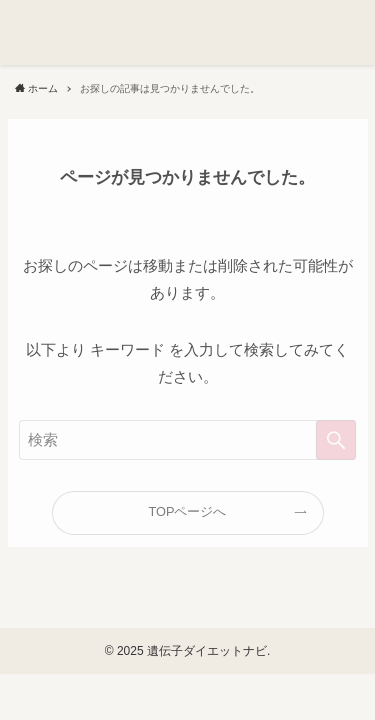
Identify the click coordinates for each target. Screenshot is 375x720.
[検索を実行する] (336, 440)
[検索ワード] (188, 440)
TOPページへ (188, 511)
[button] (342, 32)
